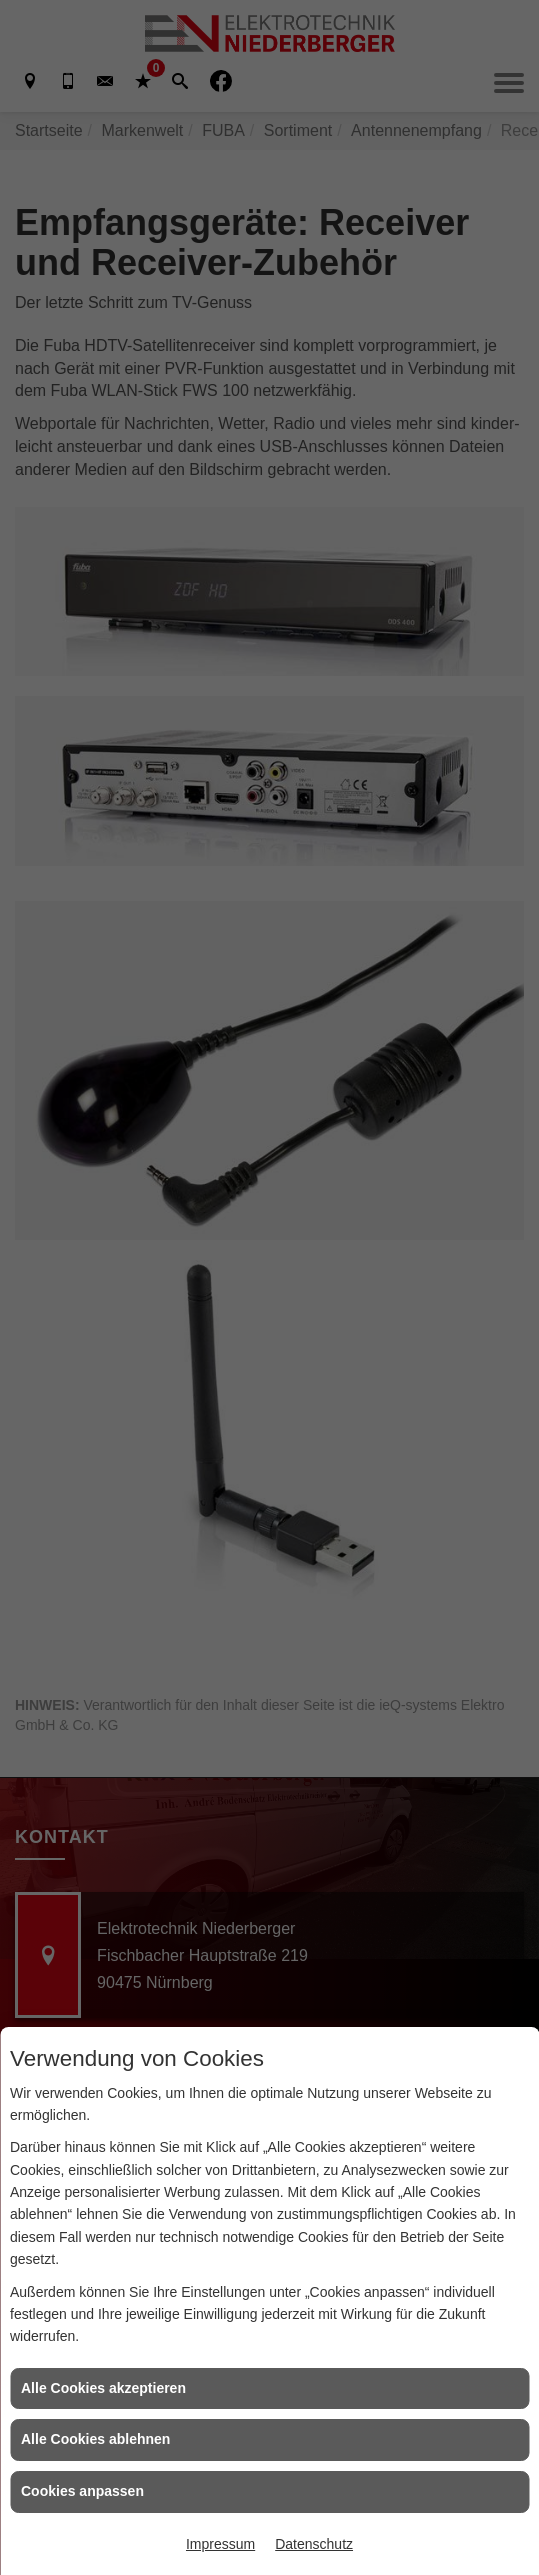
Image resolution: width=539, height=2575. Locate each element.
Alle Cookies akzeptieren (103, 2388)
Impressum (220, 2544)
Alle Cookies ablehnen (95, 2439)
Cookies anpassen (82, 2491)
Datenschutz (314, 2544)
